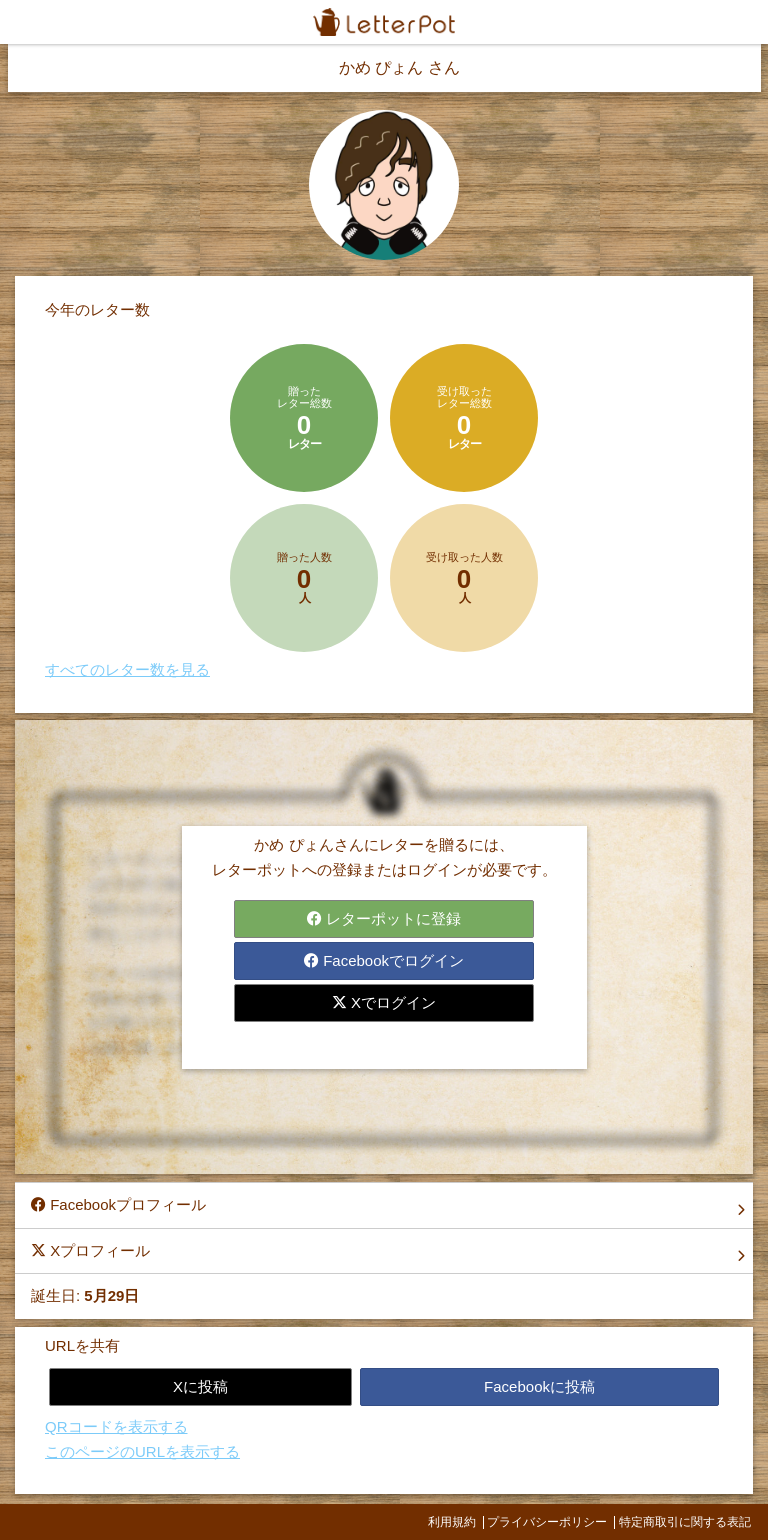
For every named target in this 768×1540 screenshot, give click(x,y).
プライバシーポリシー (547, 1522)
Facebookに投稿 (539, 1386)
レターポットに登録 (384, 918)
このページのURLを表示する (142, 1451)
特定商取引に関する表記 (685, 1522)
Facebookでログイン (384, 960)
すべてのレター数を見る (127, 669)
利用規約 (452, 1522)
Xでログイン (384, 1002)
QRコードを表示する (116, 1426)
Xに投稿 (200, 1386)
